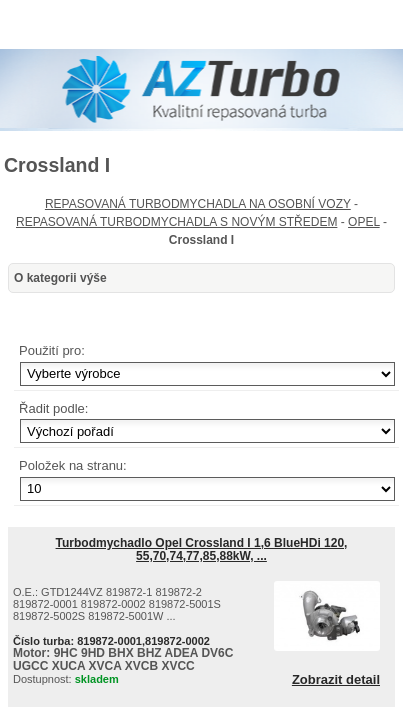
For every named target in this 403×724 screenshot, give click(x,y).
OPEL (364, 222)
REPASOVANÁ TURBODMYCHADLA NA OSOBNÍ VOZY (198, 204)
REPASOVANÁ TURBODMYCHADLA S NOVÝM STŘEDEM (176, 222)
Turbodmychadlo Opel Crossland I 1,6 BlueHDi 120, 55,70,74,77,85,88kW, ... (202, 549)
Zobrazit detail (336, 680)
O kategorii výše (60, 278)
